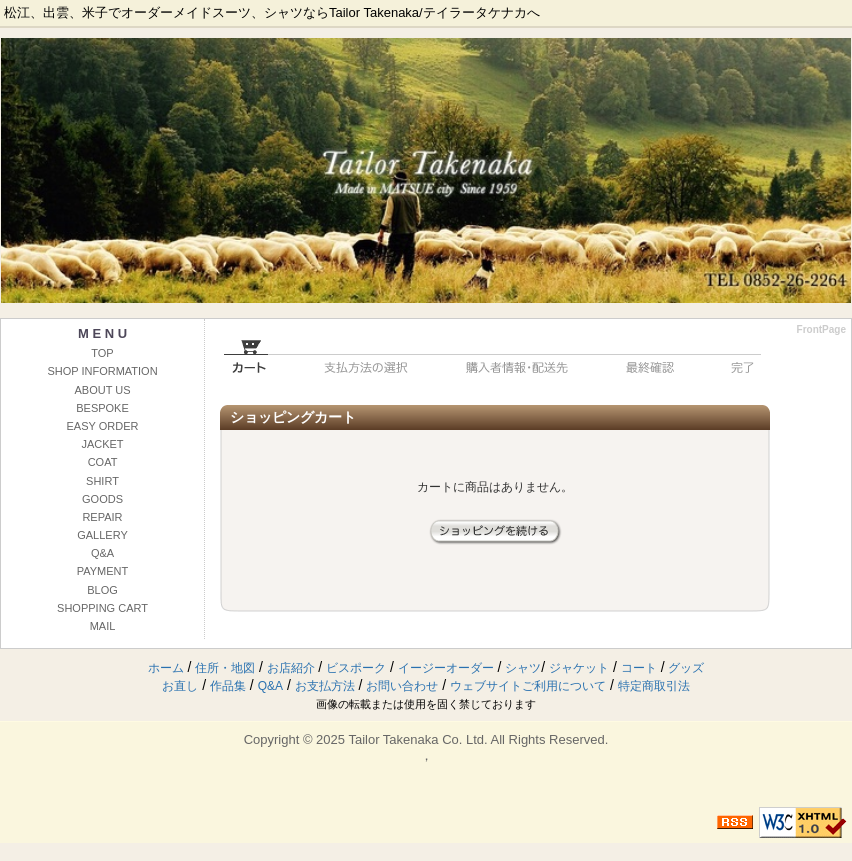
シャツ (523, 668)
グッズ (686, 668)
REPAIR (102, 517)
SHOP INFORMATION (102, 371)
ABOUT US (102, 390)
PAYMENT (103, 571)
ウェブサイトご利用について (528, 686)
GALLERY (102, 535)
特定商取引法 (654, 686)
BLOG (102, 590)
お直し (180, 686)
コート (639, 668)
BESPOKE (102, 408)
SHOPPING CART (102, 608)
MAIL (103, 626)
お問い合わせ (402, 686)
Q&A (102, 553)
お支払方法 (325, 686)
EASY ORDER (103, 426)
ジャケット (579, 668)
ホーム (166, 668)
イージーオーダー (446, 668)
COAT (103, 462)
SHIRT (102, 481)
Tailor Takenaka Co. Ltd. (417, 739)
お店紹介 (291, 668)
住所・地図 (225, 668)
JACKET (102, 444)
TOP (102, 353)
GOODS (102, 499)
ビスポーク (356, 668)
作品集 (228, 686)
